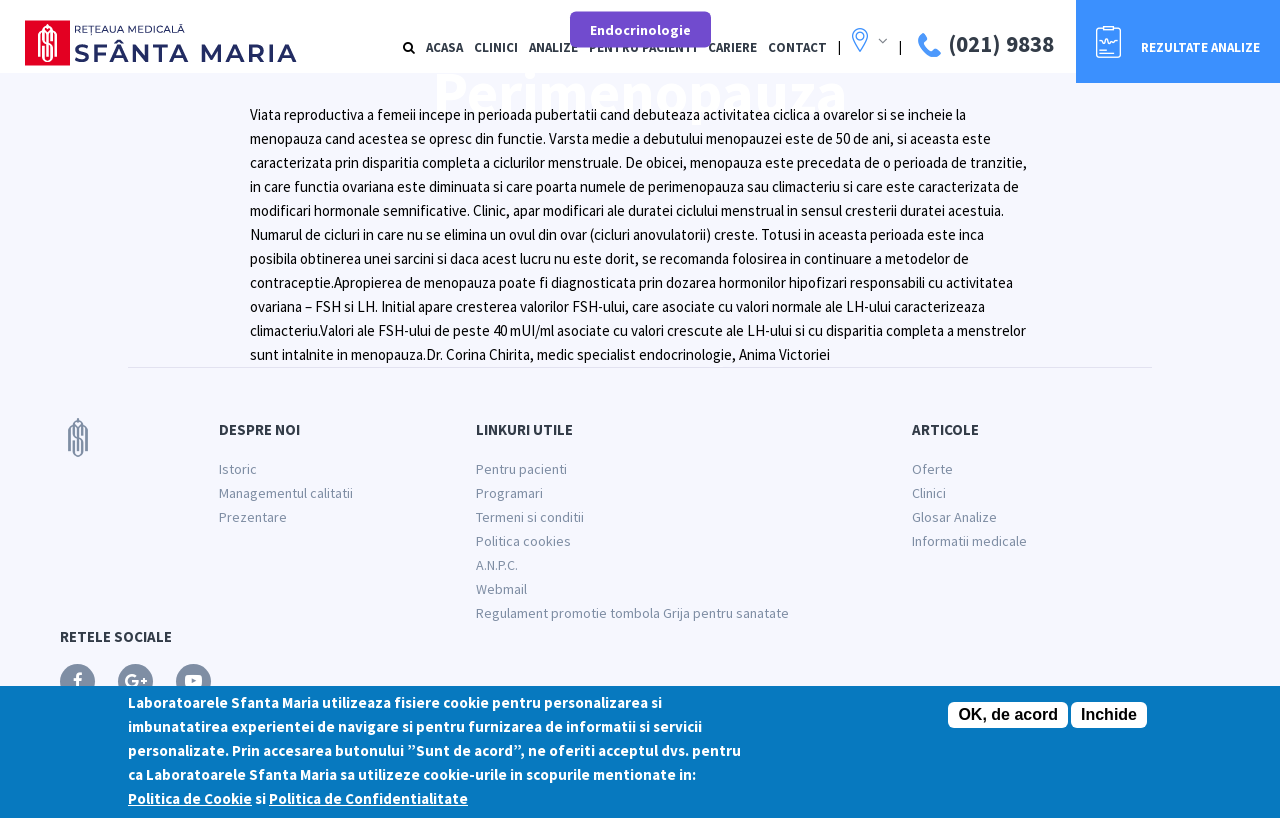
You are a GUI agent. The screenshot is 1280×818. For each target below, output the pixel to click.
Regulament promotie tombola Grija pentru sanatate (632, 613)
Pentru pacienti (521, 469)
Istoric (238, 469)
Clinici (929, 493)
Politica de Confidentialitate (368, 799)
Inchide (1109, 715)
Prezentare (253, 517)
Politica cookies (523, 541)
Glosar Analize (954, 517)
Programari (509, 493)
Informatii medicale (969, 541)
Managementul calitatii (286, 493)
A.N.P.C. (497, 565)
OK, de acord (1008, 715)
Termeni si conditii (530, 517)
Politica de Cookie (190, 799)
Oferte (932, 469)
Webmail (501, 589)
